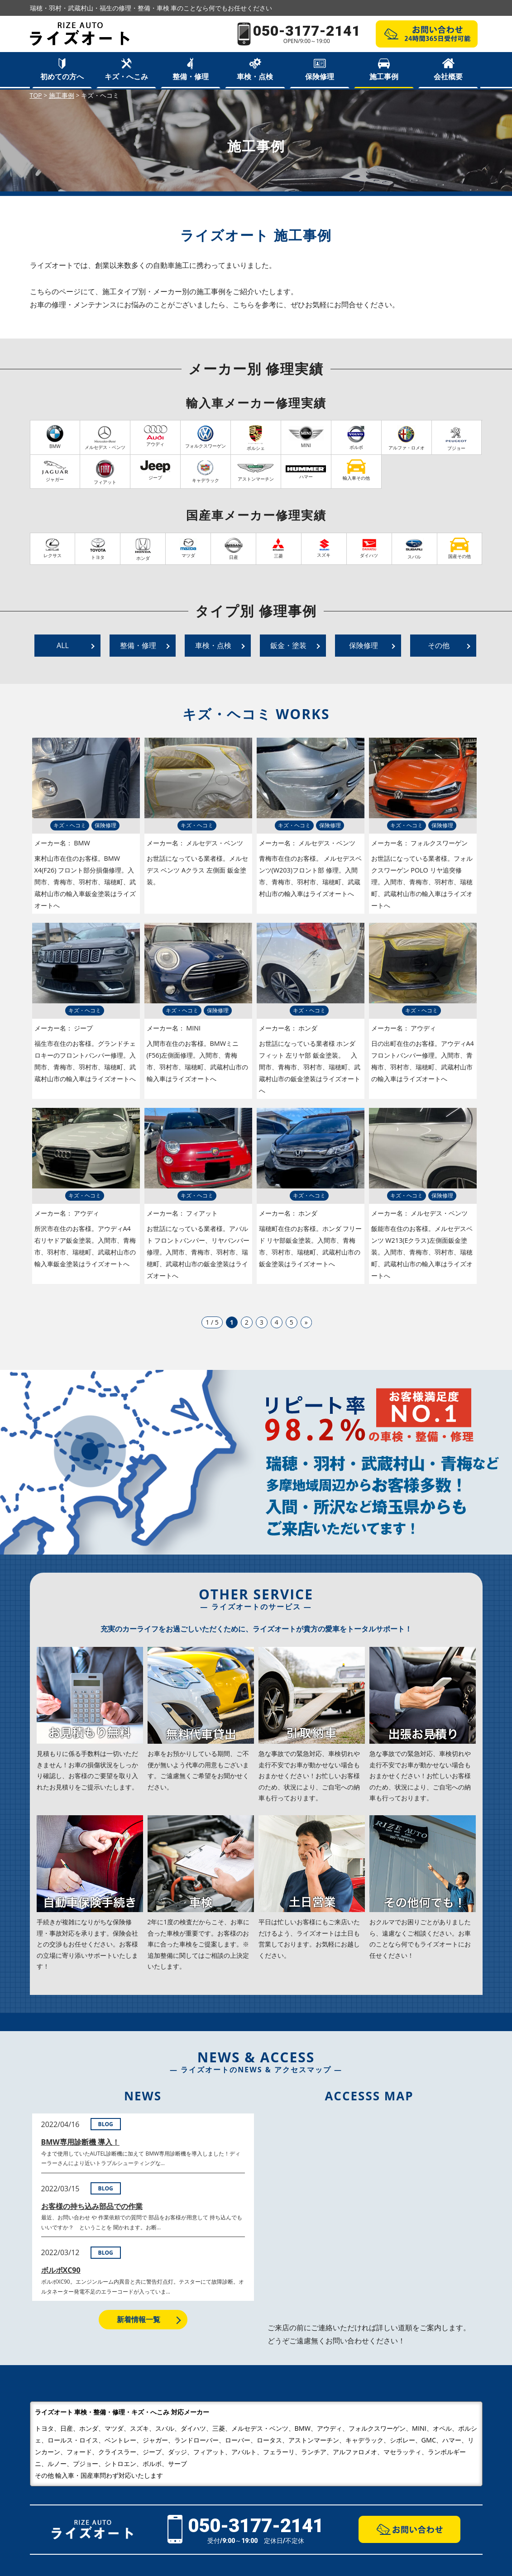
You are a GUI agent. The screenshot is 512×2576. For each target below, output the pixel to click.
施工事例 (383, 76)
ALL (63, 645)
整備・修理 (190, 76)
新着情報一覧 (138, 2319)
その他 (439, 645)
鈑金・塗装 (288, 645)
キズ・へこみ (126, 76)
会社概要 (448, 76)
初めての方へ (62, 76)
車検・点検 (255, 76)
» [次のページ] (306, 1322)
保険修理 (319, 76)
